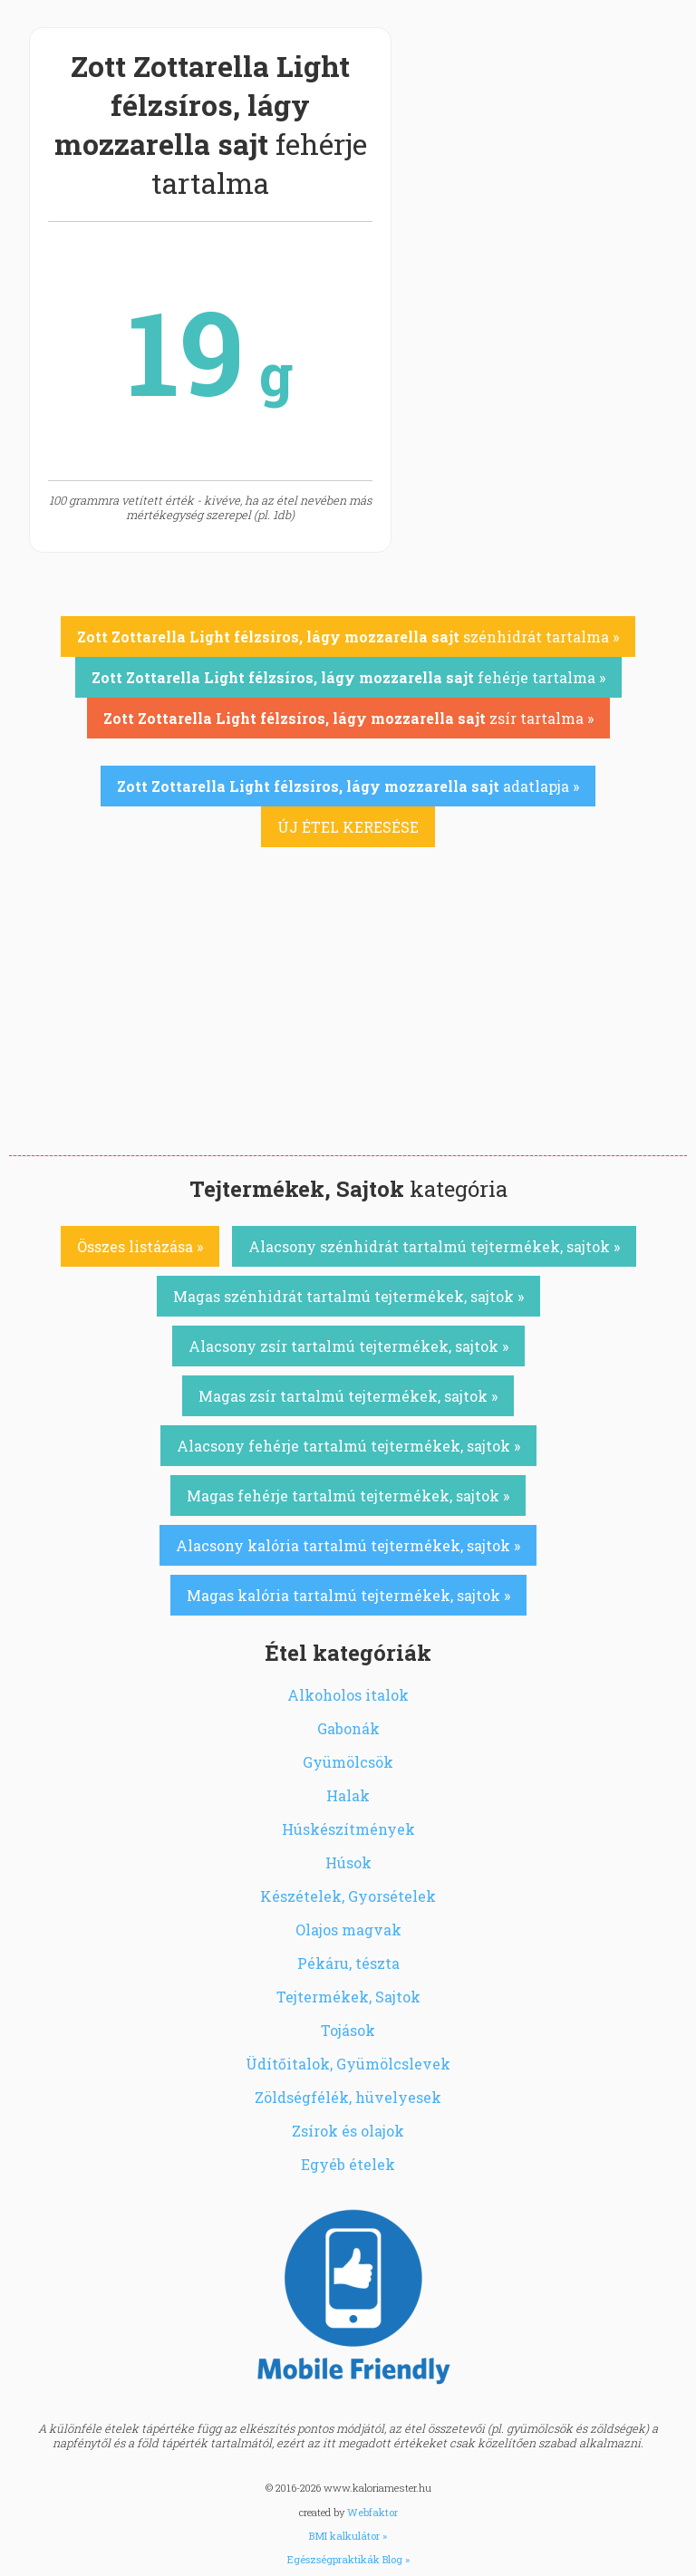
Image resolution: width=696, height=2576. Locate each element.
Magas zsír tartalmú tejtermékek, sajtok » (348, 1395)
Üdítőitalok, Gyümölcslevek (348, 2063)
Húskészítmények (348, 1828)
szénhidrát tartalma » (348, 636)
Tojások (348, 2030)
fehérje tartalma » (348, 677)
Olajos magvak (348, 1929)
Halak (348, 1795)
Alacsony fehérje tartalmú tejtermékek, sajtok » (348, 1445)
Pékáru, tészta (348, 1963)
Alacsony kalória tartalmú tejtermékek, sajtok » (348, 1545)
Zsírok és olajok (348, 2130)
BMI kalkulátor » (348, 2535)
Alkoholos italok (348, 1694)
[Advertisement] (348, 1019)
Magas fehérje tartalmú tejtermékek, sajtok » (348, 1495)
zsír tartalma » (348, 718)
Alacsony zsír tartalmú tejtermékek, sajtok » (348, 1346)
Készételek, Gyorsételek (348, 1895)
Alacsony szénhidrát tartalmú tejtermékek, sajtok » (434, 1246)
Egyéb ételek (348, 2164)
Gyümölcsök (348, 1761)
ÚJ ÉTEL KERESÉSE (348, 826)
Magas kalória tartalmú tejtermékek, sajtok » (348, 1595)
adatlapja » (348, 786)
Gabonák (348, 1728)
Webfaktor (372, 2512)
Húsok (348, 1862)
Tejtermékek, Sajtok (348, 1996)
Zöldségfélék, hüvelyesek (348, 2097)
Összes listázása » (140, 1246)
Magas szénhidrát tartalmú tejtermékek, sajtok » (348, 1296)
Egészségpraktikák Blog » (348, 2559)
